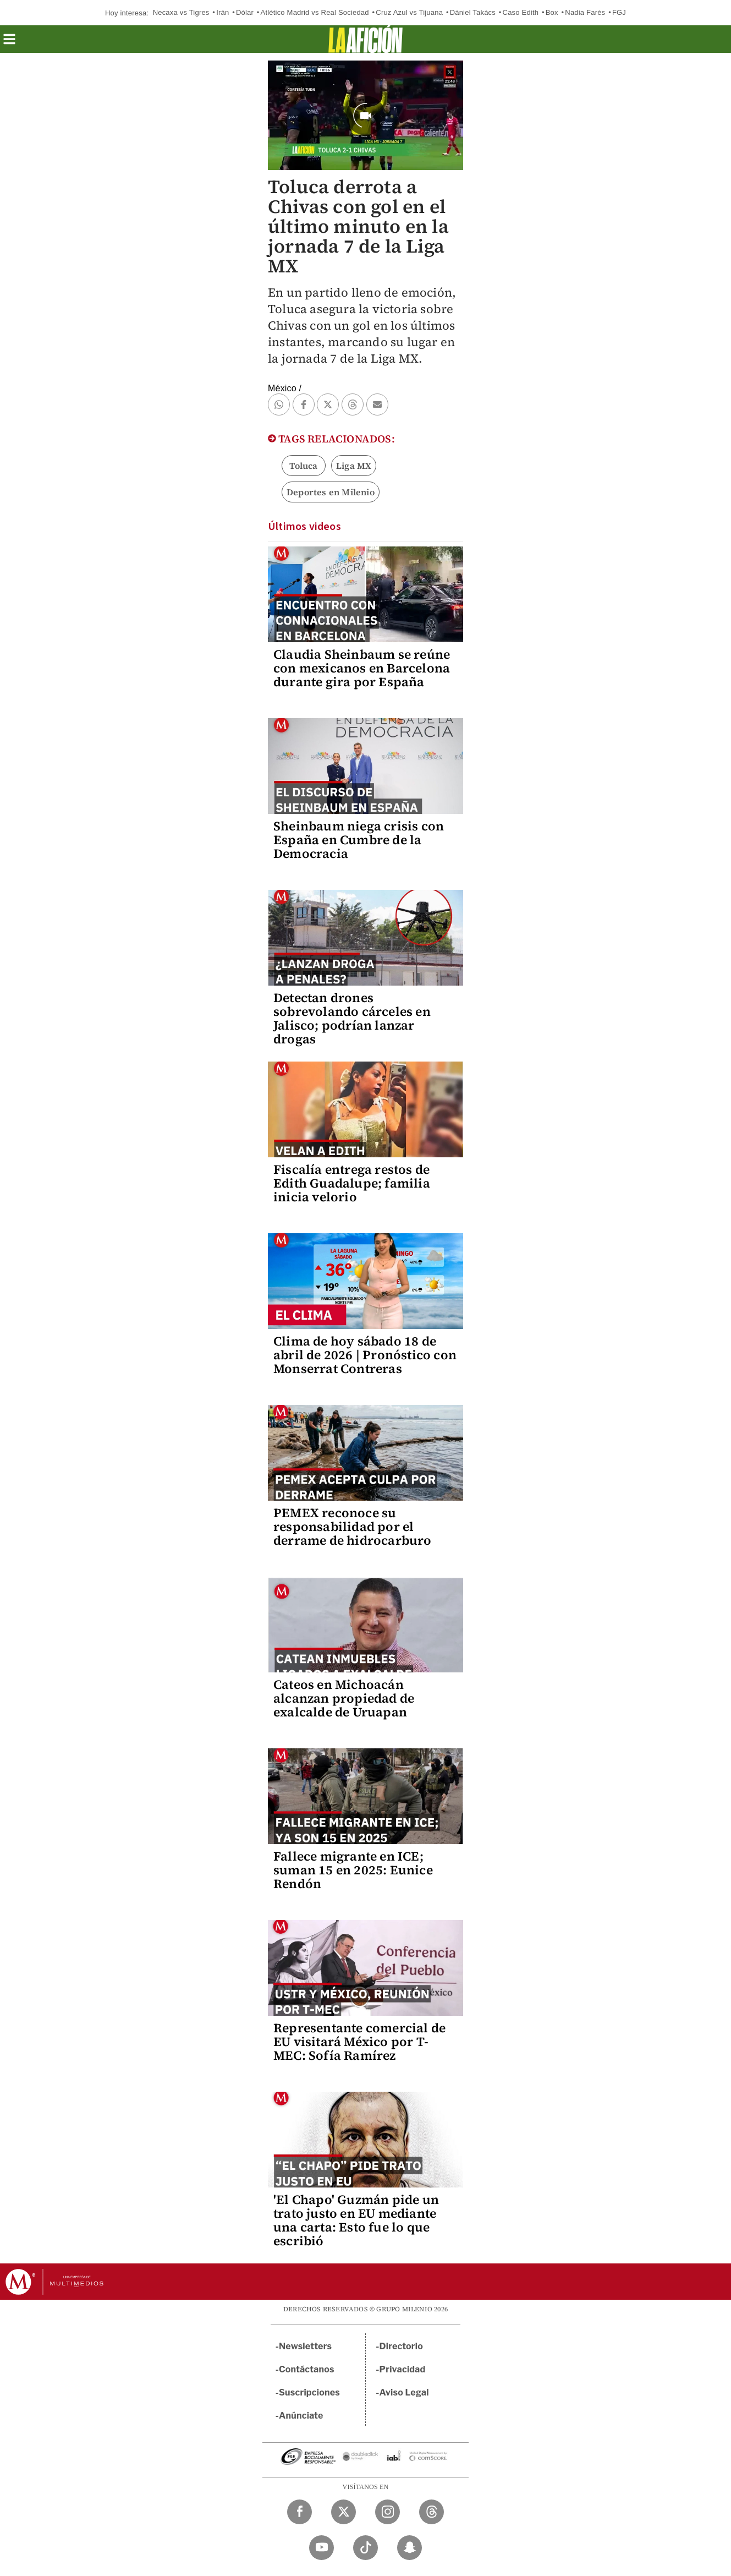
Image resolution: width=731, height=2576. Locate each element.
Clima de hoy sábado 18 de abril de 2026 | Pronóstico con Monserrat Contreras (365, 1354)
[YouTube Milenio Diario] (321, 2547)
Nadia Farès (585, 12)
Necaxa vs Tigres (181, 12)
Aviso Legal (404, 2392)
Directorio (402, 2346)
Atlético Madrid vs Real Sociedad (315, 12)
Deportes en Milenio (331, 492)
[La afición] (365, 39)
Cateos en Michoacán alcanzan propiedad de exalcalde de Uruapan (343, 1698)
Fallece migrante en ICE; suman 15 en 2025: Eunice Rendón (353, 1870)
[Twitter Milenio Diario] (343, 2512)
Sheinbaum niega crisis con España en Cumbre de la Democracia (358, 839)
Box (552, 12)
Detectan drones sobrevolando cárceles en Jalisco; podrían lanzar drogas (352, 1018)
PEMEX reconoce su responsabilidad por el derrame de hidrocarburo (352, 1526)
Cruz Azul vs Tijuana (409, 12)
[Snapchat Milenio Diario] (409, 2547)
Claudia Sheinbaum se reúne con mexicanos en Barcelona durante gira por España (361, 668)
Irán (222, 12)
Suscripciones (309, 2392)
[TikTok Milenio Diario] (365, 2547)
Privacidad (403, 2369)
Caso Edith (521, 12)
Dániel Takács (473, 12)
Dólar (245, 12)
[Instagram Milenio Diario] (387, 2512)
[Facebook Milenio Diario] (299, 2512)
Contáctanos (306, 2369)
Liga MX (353, 466)
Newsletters (305, 2346)
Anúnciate (301, 2415)
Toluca (303, 466)
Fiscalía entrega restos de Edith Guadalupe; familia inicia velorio (351, 1183)
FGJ (619, 12)
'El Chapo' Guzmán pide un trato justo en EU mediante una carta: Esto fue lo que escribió (356, 2220)
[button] (9, 42)
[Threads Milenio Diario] (431, 2512)
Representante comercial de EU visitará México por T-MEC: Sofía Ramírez (359, 2041)
